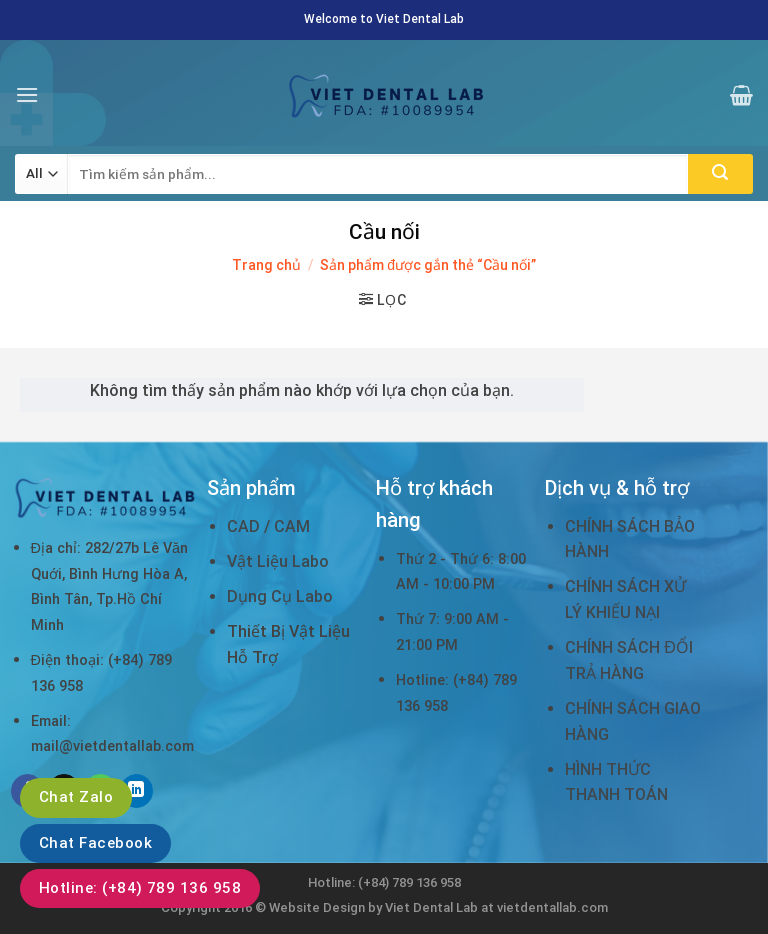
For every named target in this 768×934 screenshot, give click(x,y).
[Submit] (720, 174)
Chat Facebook (95, 843)
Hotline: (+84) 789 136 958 (140, 888)
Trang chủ (266, 265)
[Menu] (27, 94)
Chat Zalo (76, 797)
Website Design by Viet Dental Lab (375, 907)
